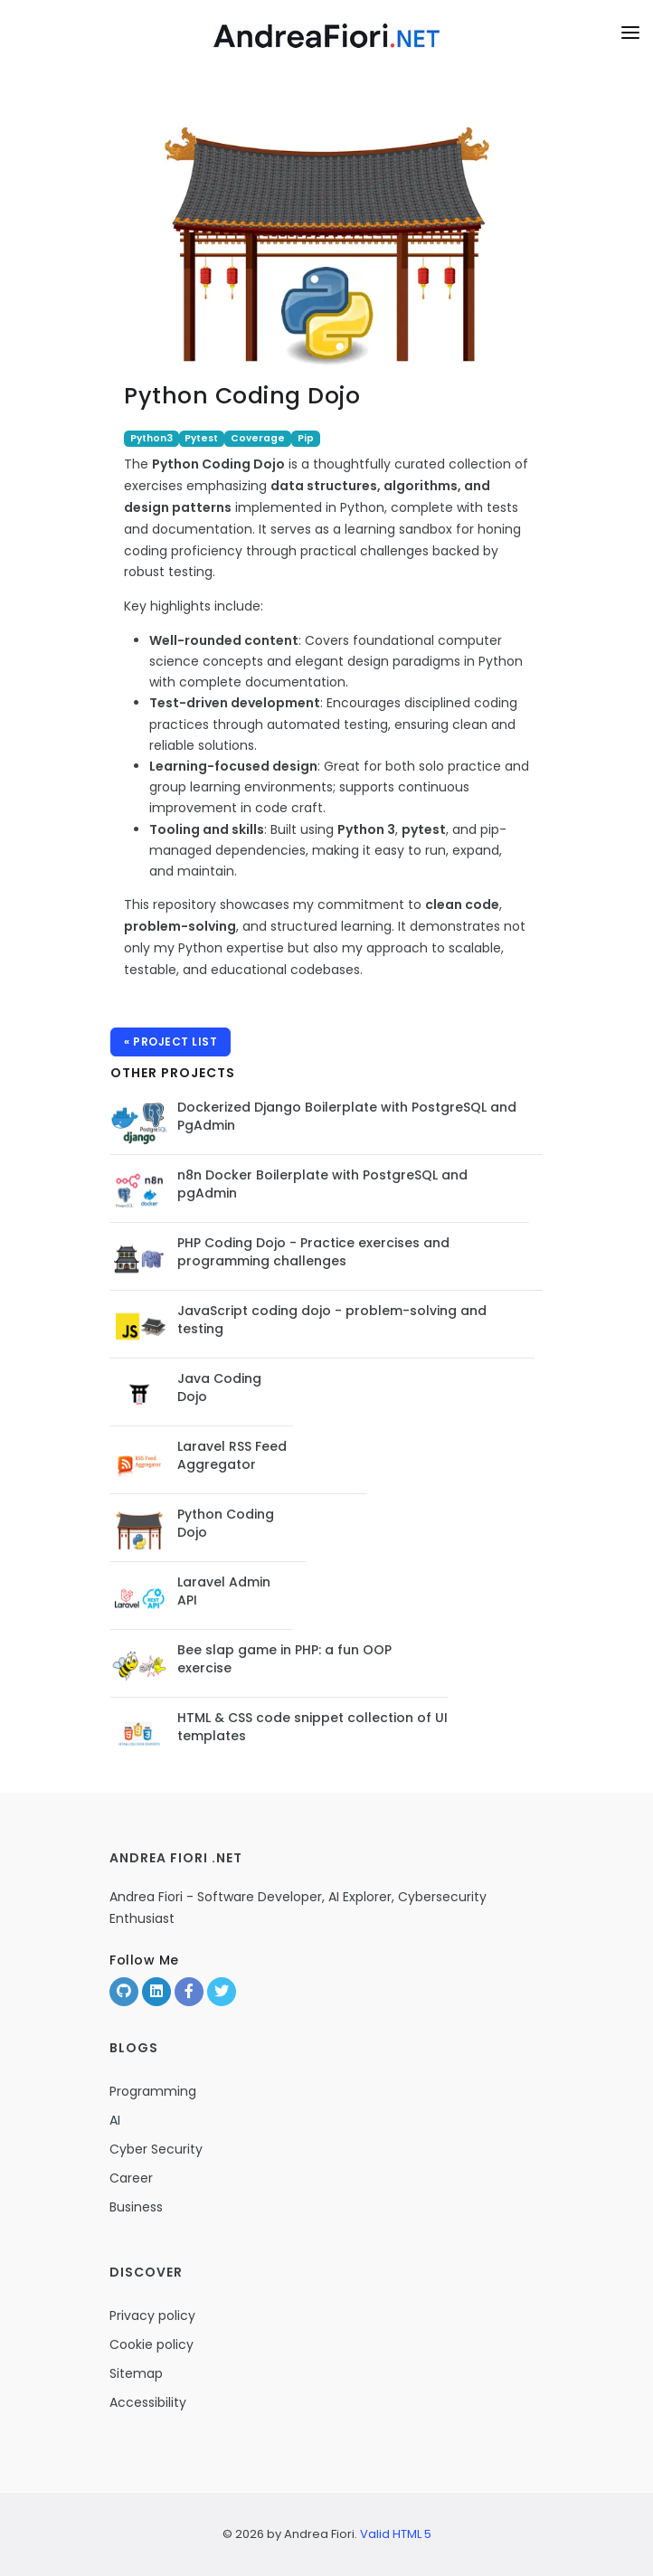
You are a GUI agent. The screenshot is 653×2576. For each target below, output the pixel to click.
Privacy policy (152, 2315)
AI (114, 2120)
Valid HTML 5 (395, 2534)
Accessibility (147, 2402)
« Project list (170, 1041)
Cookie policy (151, 2344)
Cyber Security (156, 2149)
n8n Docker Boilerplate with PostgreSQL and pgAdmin (322, 1184)
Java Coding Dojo (219, 1387)
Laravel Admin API (223, 1591)
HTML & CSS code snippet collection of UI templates (312, 1727)
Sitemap (136, 2373)
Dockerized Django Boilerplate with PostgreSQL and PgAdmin (346, 1116)
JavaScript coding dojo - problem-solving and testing (332, 1320)
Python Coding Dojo (225, 1523)
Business (136, 2207)
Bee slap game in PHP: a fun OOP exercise (284, 1659)
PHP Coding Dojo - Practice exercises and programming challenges (313, 1252)
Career (131, 2178)
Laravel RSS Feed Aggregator (232, 1455)
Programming (152, 2091)
